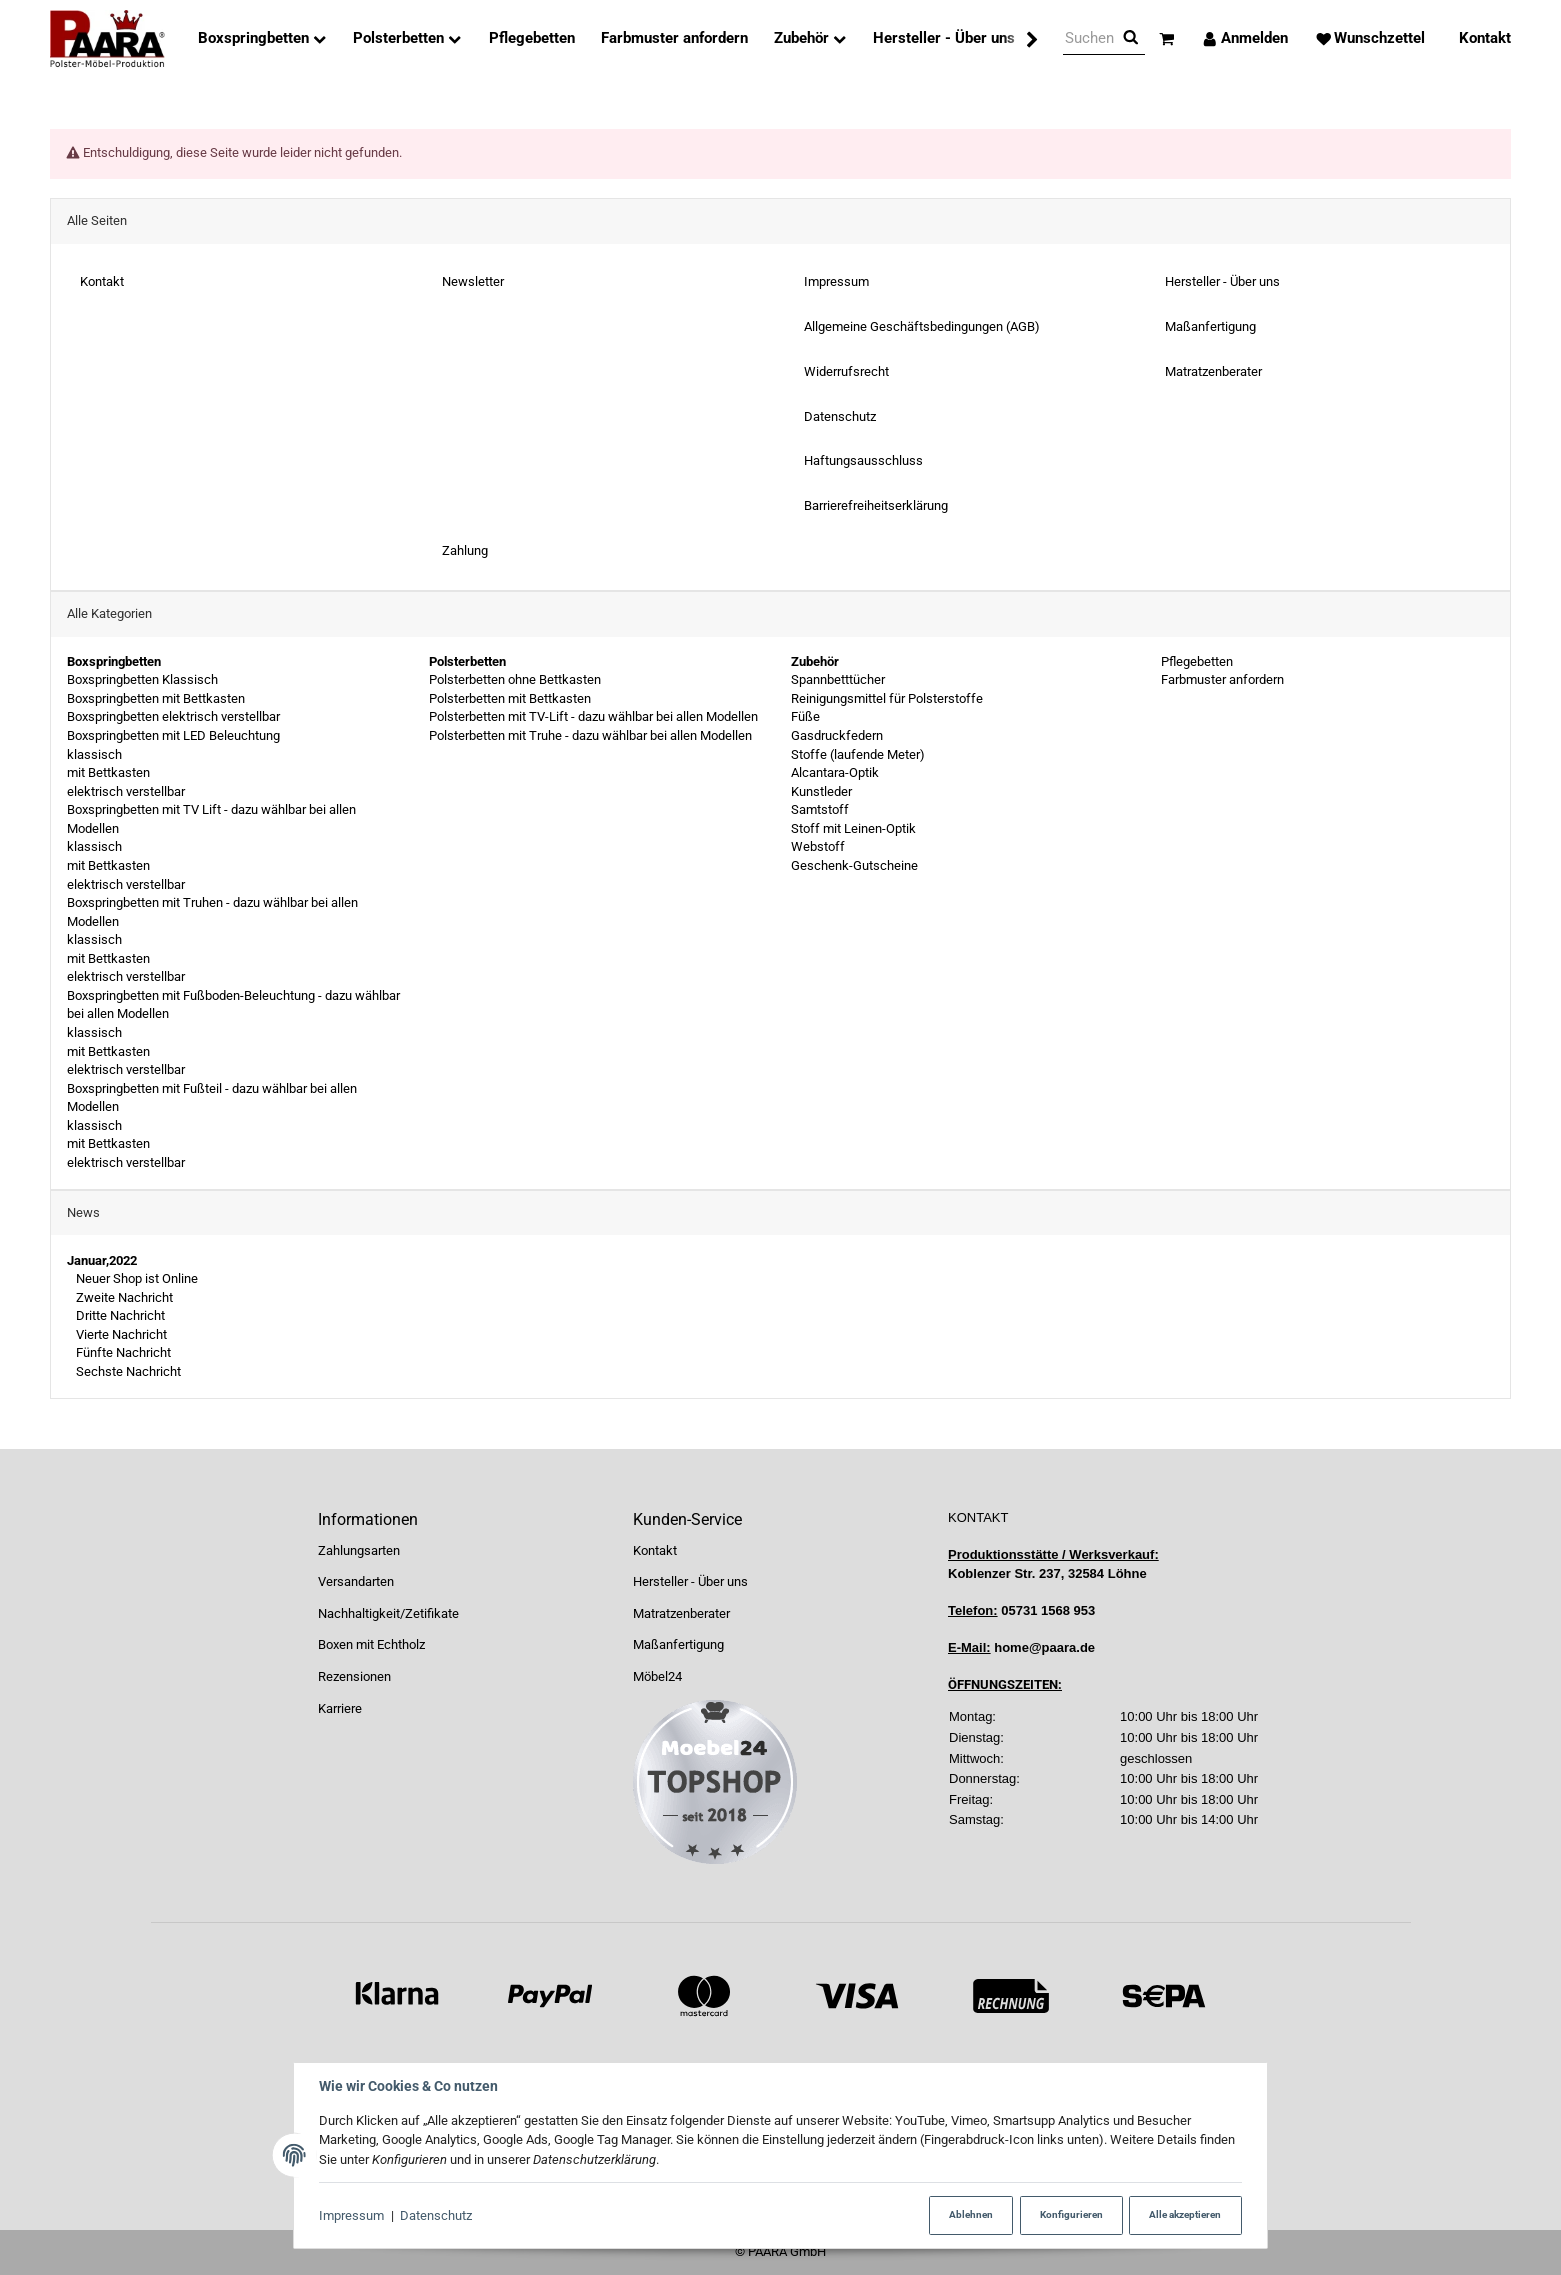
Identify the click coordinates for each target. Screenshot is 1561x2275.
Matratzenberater (681, 1613)
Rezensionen (354, 1676)
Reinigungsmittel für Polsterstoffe (887, 698)
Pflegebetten (1195, 661)
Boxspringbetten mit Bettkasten (156, 698)
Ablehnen (969, 2214)
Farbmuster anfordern (1221, 679)
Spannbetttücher (838, 679)
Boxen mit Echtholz (371, 1644)
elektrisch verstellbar (126, 791)
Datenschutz (437, 2215)
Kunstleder (821, 791)
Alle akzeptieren (1185, 2214)
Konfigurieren (1069, 2214)
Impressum (352, 2215)
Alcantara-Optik (835, 772)
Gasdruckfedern (837, 735)
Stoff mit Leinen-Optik (853, 828)
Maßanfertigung (678, 1644)
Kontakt (655, 1550)
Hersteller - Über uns (690, 1581)
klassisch (94, 754)
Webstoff (818, 846)
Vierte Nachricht (120, 1334)
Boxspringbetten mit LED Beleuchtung (173, 735)
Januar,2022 (102, 1260)
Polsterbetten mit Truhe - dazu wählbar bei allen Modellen (590, 735)
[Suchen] (1090, 38)
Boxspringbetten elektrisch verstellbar (173, 717)
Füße (805, 717)
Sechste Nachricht (127, 1371)
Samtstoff (820, 809)
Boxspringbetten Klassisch (142, 679)
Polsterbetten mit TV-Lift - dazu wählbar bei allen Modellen (593, 717)
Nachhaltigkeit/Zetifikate (388, 1613)
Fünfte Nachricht (122, 1352)
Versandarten (356, 1581)
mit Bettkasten (108, 772)
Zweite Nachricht (123, 1297)
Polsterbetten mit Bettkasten (510, 698)
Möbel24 (657, 1676)
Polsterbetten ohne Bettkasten (515, 679)
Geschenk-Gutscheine (854, 865)
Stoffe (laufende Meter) (858, 754)
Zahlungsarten (359, 1550)
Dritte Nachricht (119, 1315)
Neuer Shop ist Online (135, 1278)
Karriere (340, 1708)
